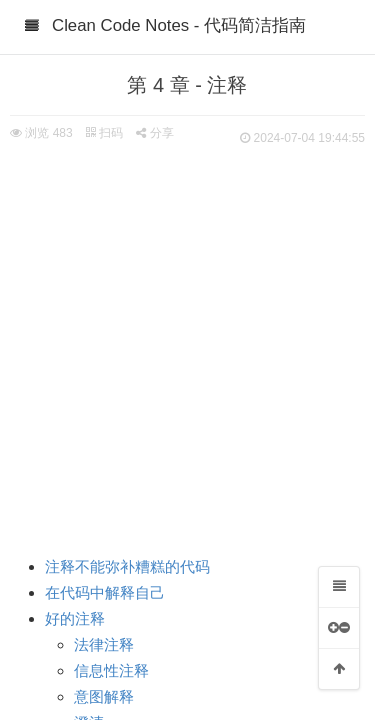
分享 (154, 133)
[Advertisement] (187, 347)
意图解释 (104, 697)
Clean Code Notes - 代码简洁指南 (179, 25)
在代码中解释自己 (105, 593)
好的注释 (75, 619)
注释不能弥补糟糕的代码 (127, 567)
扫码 (104, 133)
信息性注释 (111, 671)
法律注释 (104, 645)
